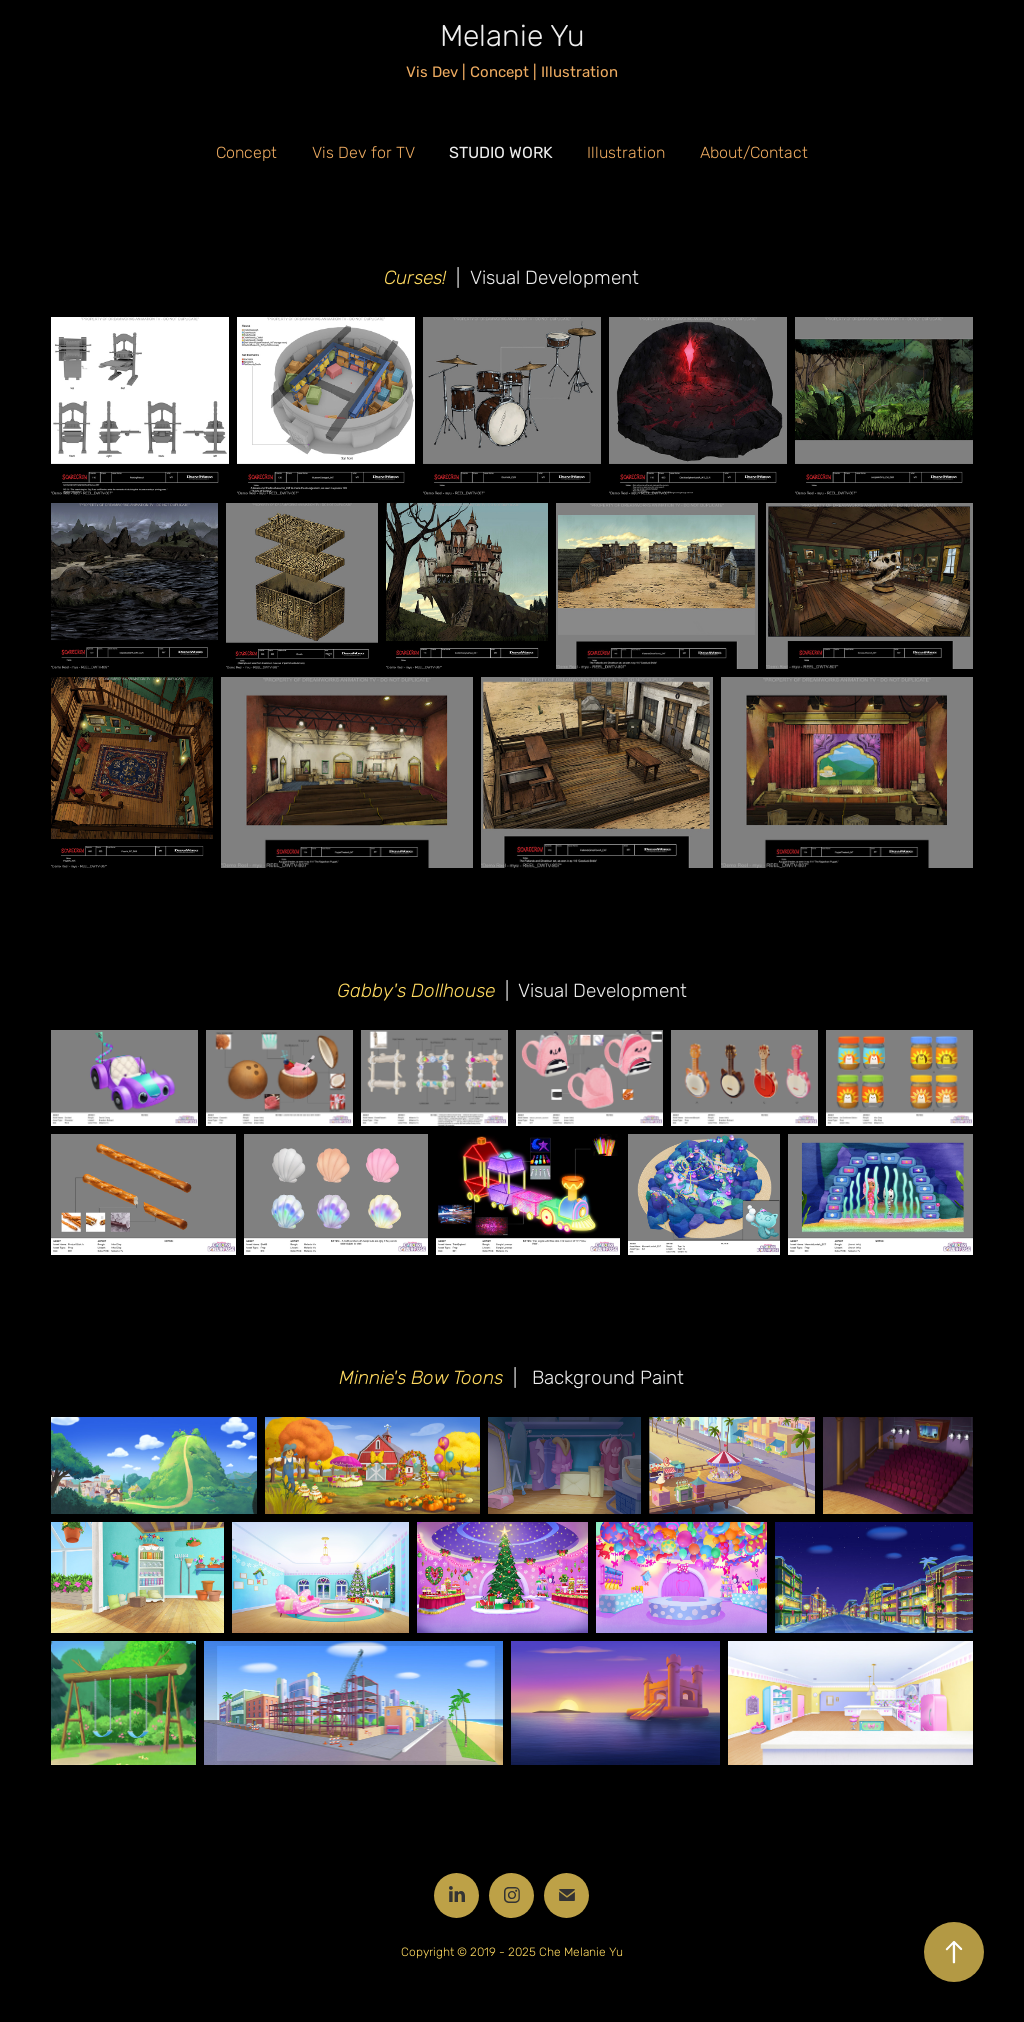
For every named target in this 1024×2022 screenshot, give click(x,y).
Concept (246, 153)
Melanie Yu (512, 36)
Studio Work (501, 152)
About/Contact (754, 153)
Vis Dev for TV (363, 153)
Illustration (626, 153)
